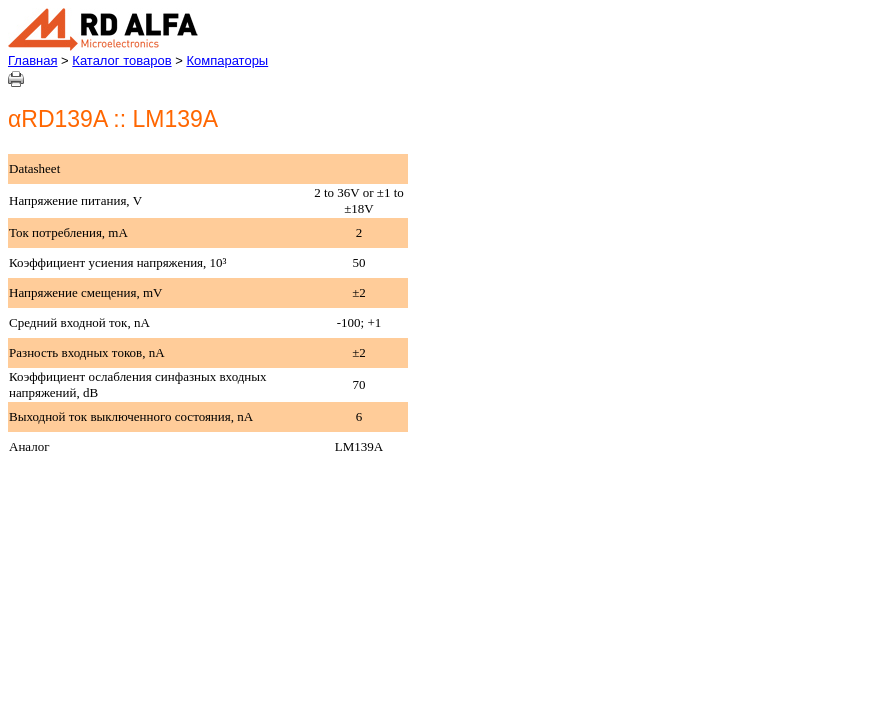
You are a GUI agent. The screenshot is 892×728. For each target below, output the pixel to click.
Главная (32, 60)
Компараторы (227, 60)
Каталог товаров (121, 60)
